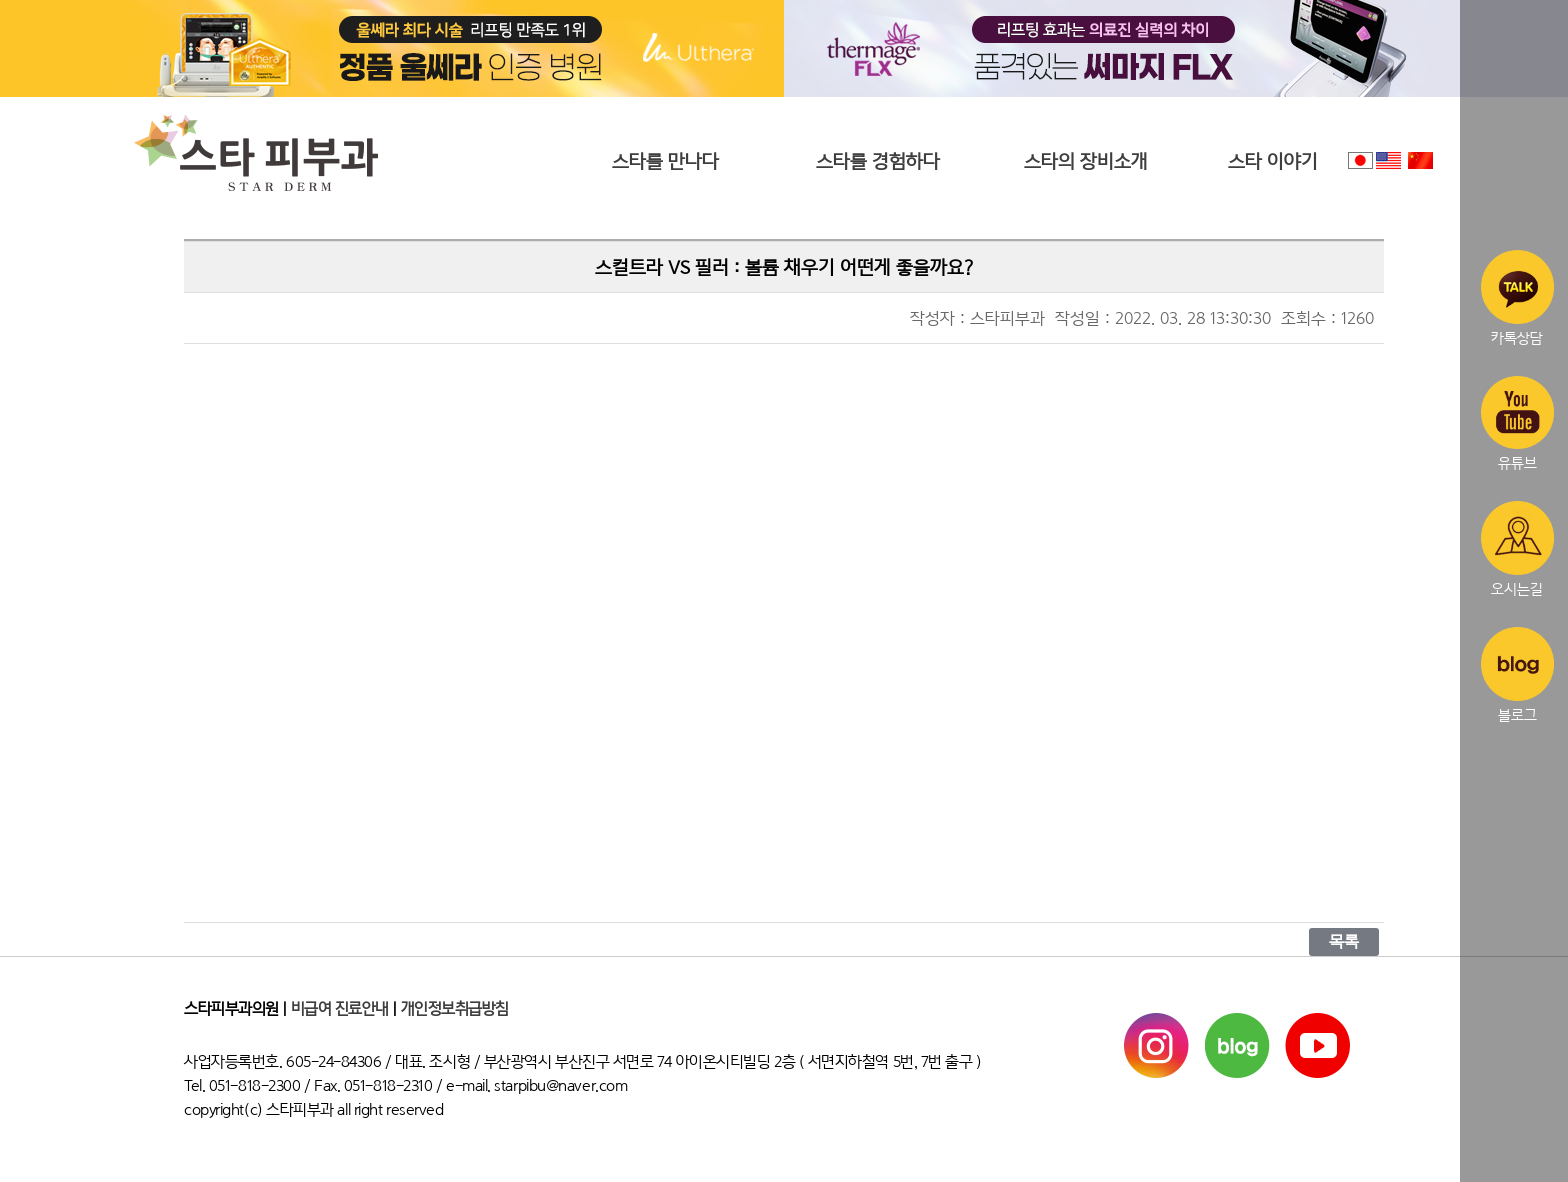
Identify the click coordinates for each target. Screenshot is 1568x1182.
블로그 (1517, 675)
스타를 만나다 (665, 161)
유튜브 (1517, 424)
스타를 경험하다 (878, 161)
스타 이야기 (1273, 161)
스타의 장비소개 (1086, 161)
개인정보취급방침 (455, 1009)
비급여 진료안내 (340, 1009)
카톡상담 (1517, 298)
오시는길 (1517, 549)
